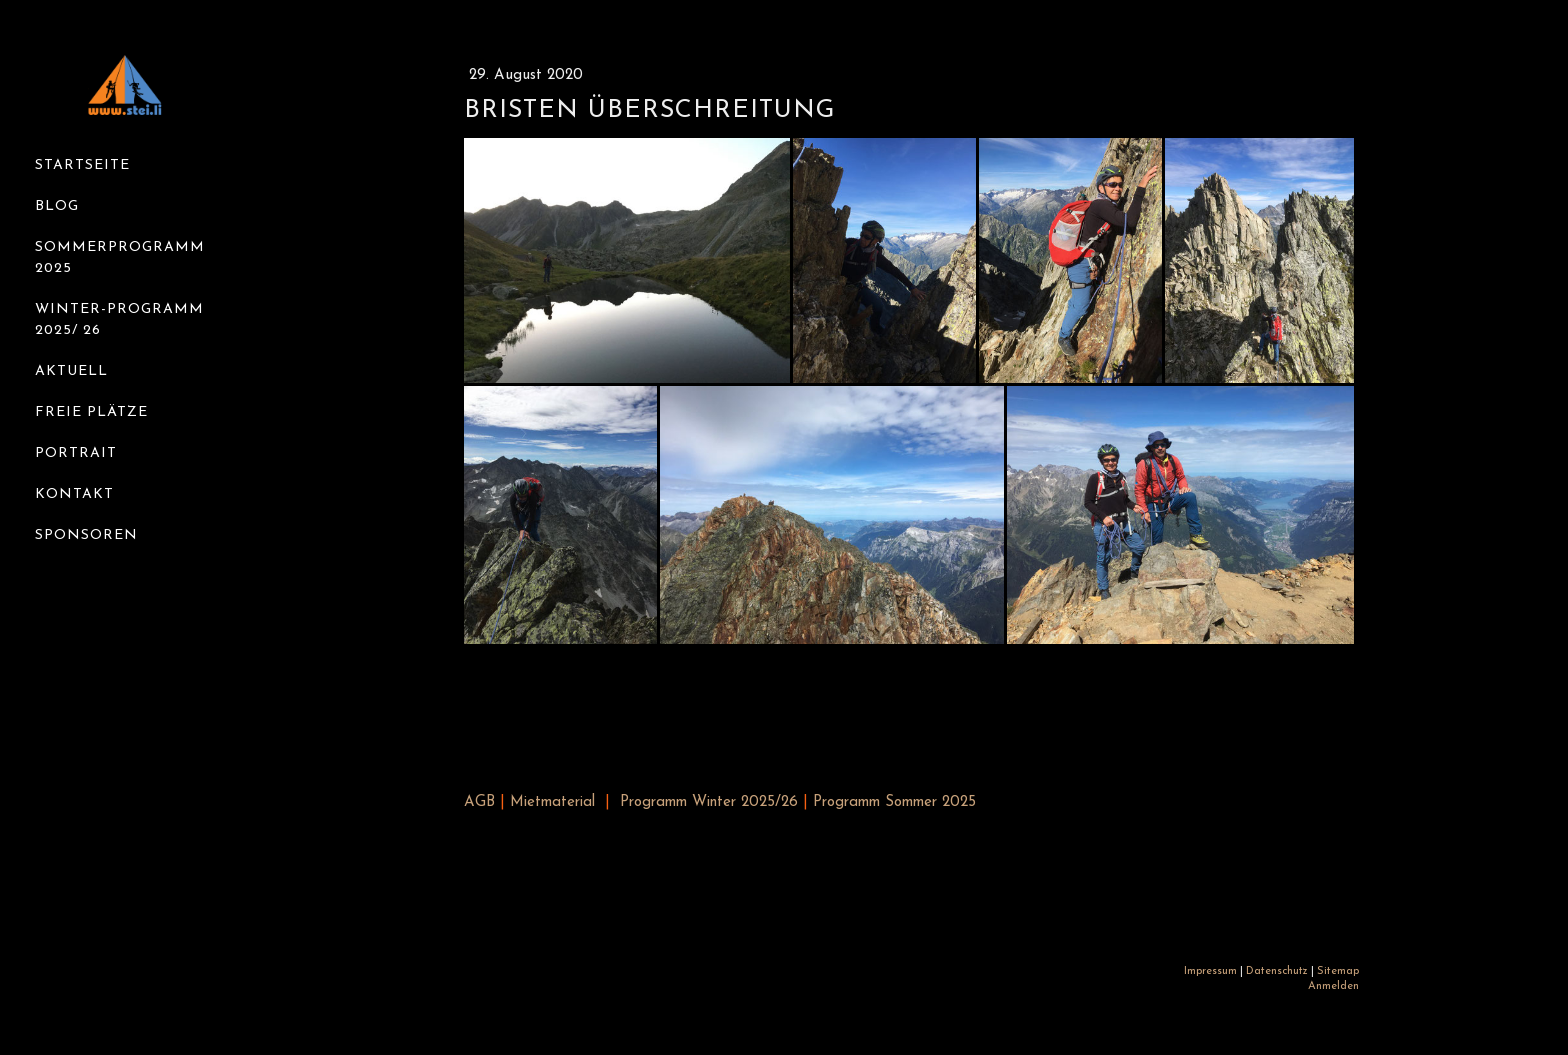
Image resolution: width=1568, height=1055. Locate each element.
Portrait (76, 453)
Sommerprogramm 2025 (120, 258)
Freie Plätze (91, 412)
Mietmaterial (552, 802)
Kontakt (74, 494)
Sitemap (1338, 971)
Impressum (1210, 971)
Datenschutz (1277, 971)
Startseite (82, 165)
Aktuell (71, 371)
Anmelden (1333, 986)
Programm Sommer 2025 (894, 802)
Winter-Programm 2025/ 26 (119, 320)
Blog (57, 206)
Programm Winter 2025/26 (709, 802)
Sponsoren (86, 535)
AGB (479, 802)
